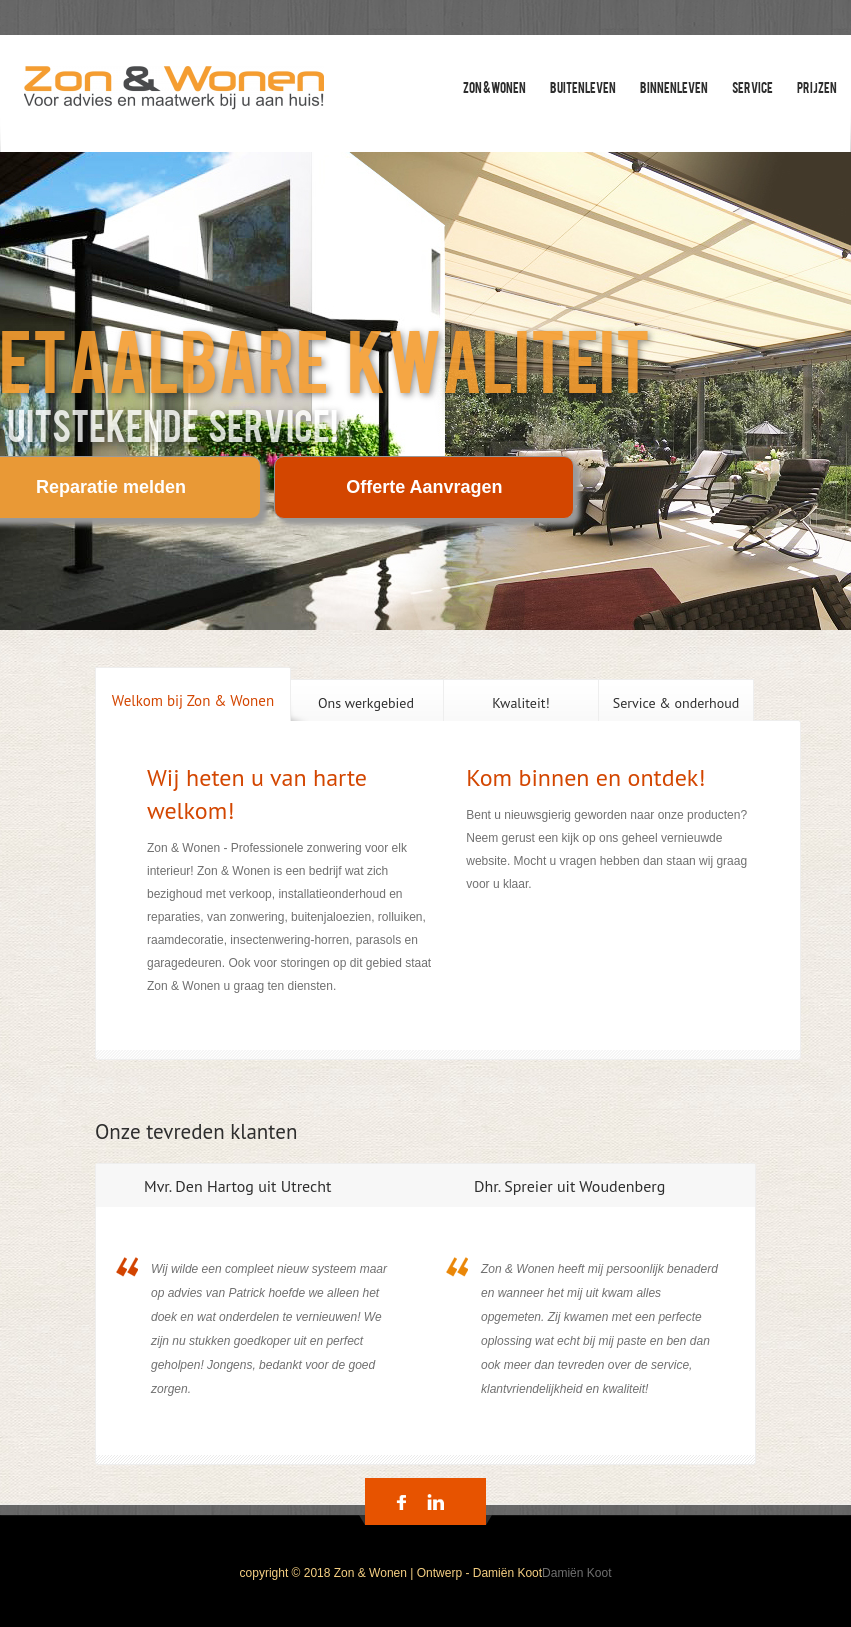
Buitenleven (583, 87)
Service (752, 87)
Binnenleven (674, 87)
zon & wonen (494, 87)
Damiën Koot (576, 1573)
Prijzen (817, 87)
